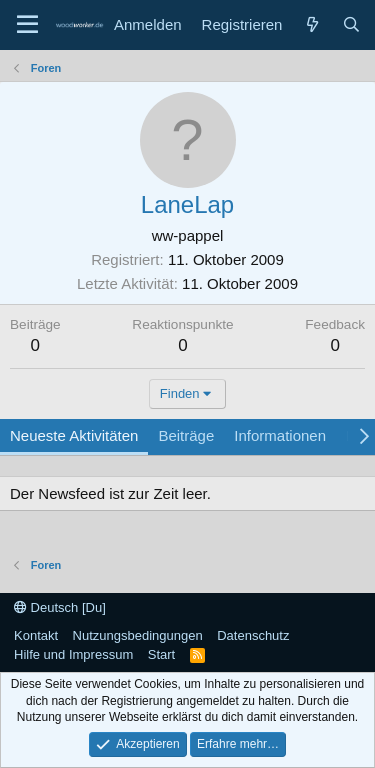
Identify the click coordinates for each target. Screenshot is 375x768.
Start (161, 654)
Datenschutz (253, 635)
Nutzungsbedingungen (138, 635)
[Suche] (351, 24)
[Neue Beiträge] (311, 24)
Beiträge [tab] (186, 435)
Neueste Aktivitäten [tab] (74, 435)
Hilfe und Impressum (73, 654)
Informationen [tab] (280, 435)
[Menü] (27, 25)
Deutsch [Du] (60, 607)
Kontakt (36, 635)
